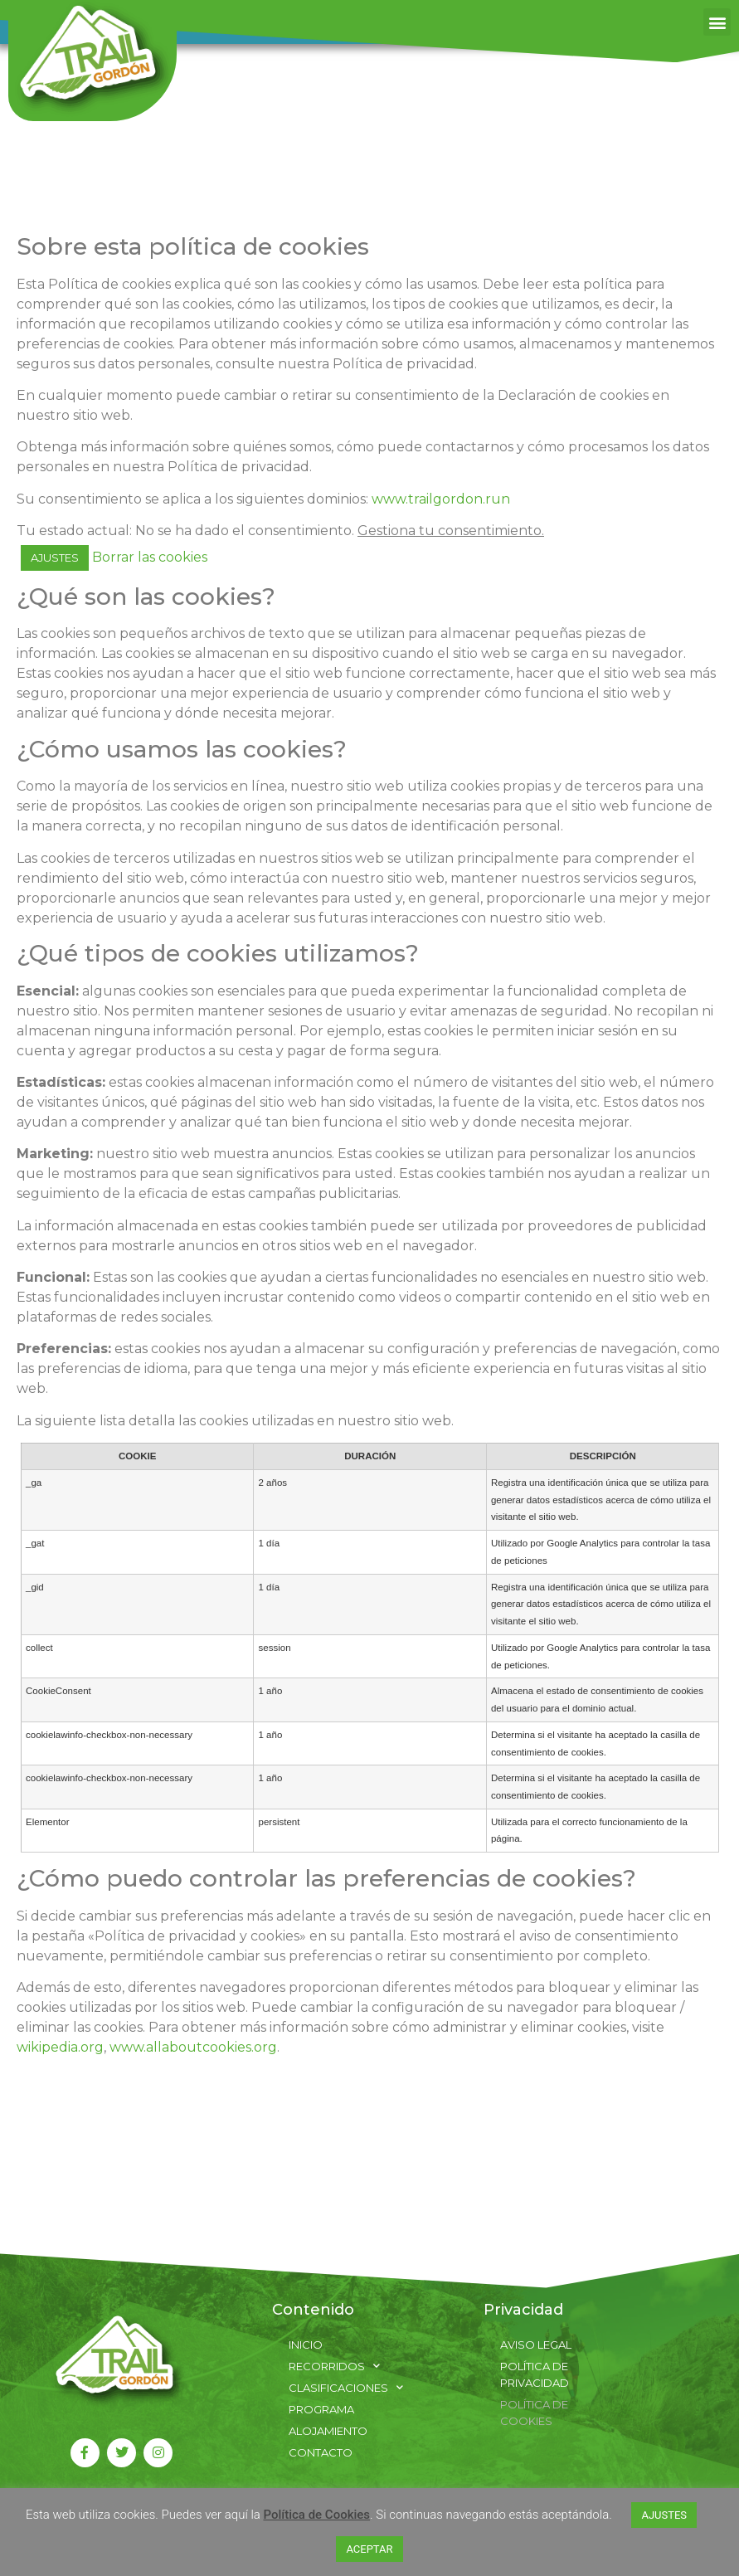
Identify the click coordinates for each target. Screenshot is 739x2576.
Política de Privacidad (534, 2374)
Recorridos (334, 2366)
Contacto (320, 2452)
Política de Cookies (534, 2412)
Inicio (306, 2344)
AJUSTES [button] (55, 557)
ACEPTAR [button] (369, 2549)
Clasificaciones (346, 2387)
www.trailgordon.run (441, 499)
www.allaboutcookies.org (193, 2047)
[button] (717, 22)
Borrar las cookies (149, 557)
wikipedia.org (60, 2047)
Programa (321, 2409)
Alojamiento (328, 2430)
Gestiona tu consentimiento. (450, 530)
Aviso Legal (535, 2344)
